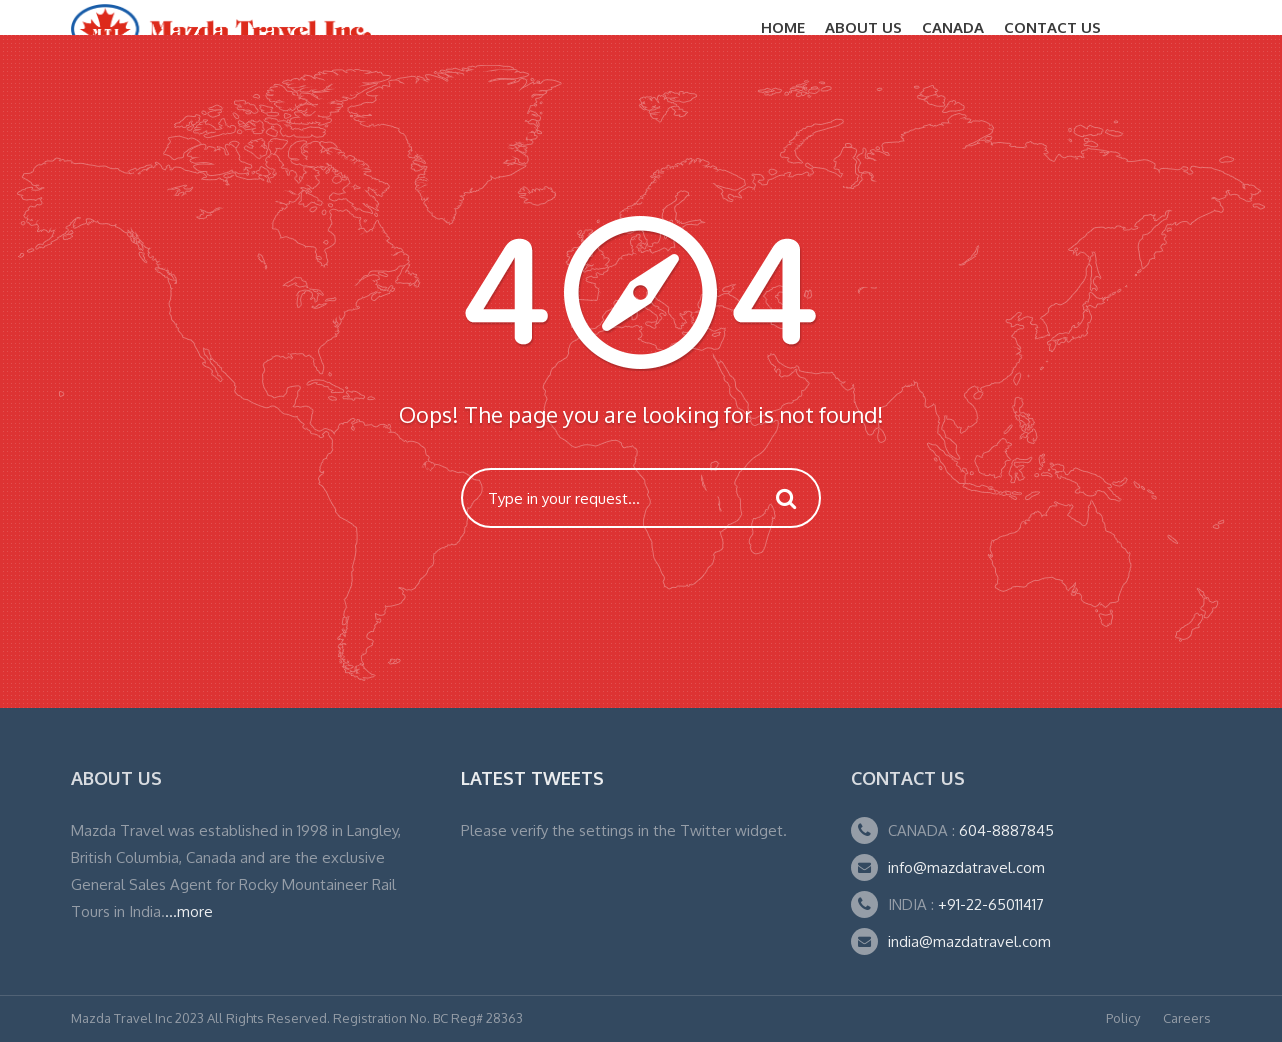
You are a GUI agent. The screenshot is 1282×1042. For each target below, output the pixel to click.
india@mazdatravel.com (969, 941)
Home (783, 27)
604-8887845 (1004, 830)
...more (189, 911)
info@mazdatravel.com (966, 867)
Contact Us (1052, 27)
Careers (1187, 1018)
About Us (863, 27)
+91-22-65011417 (991, 904)
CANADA (953, 27)
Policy (1123, 1018)
